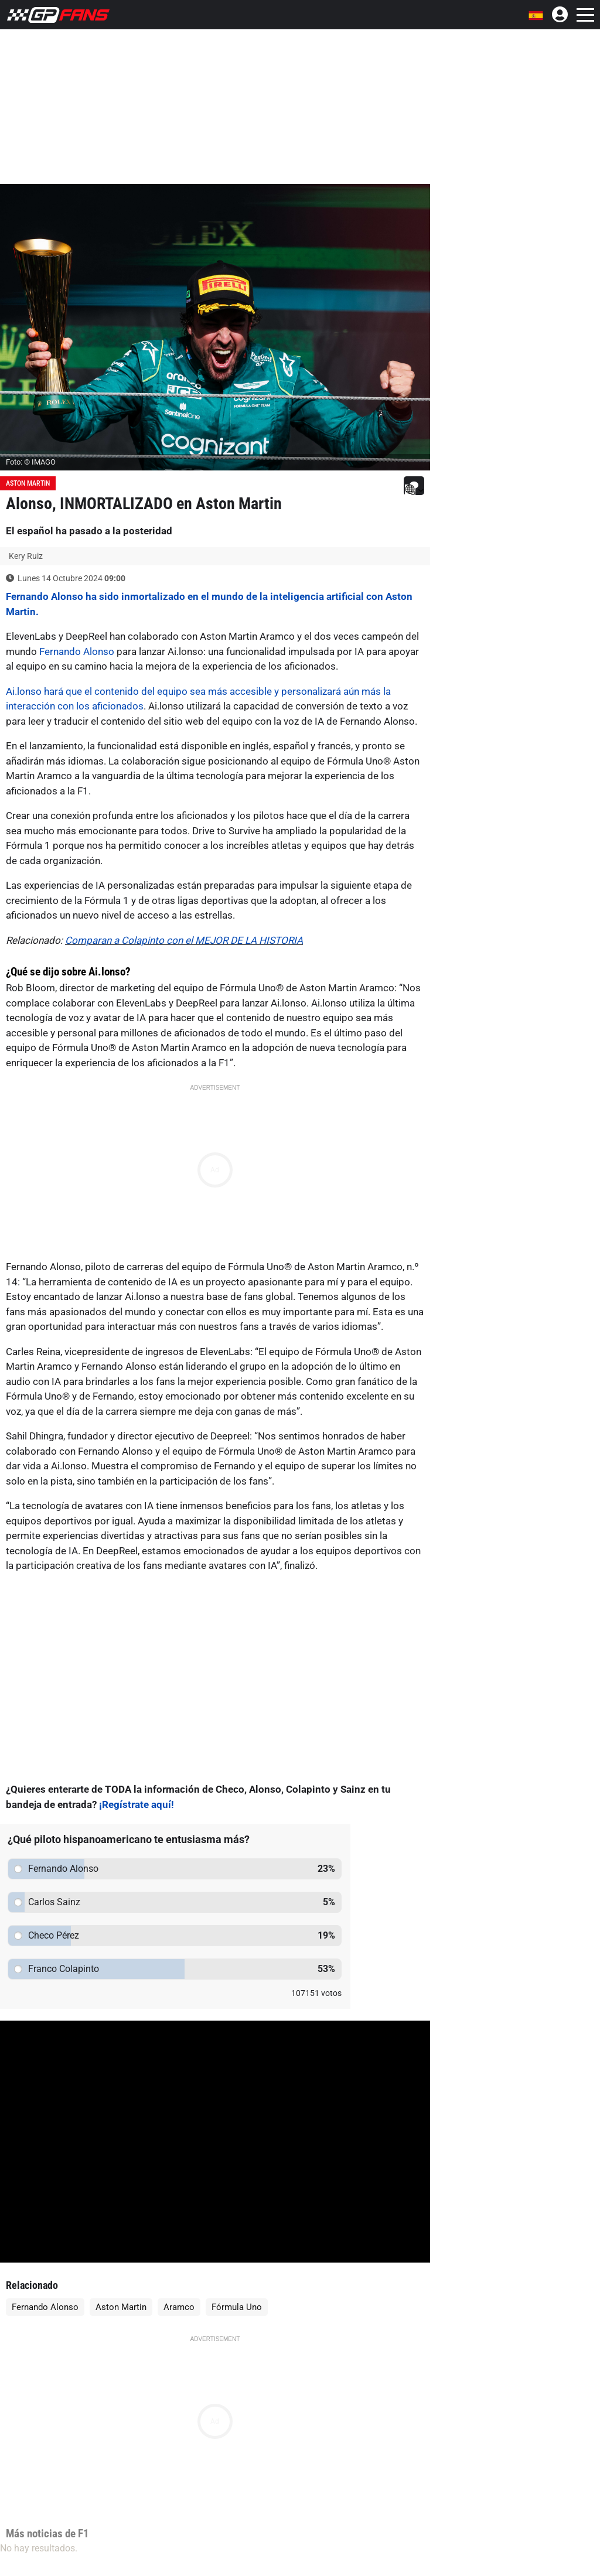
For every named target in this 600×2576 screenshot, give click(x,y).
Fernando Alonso (76, 651)
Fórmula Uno (237, 2307)
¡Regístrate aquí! (136, 1804)
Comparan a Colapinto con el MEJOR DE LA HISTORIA (184, 940)
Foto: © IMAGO (31, 462)
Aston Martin (28, 483)
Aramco (179, 2307)
